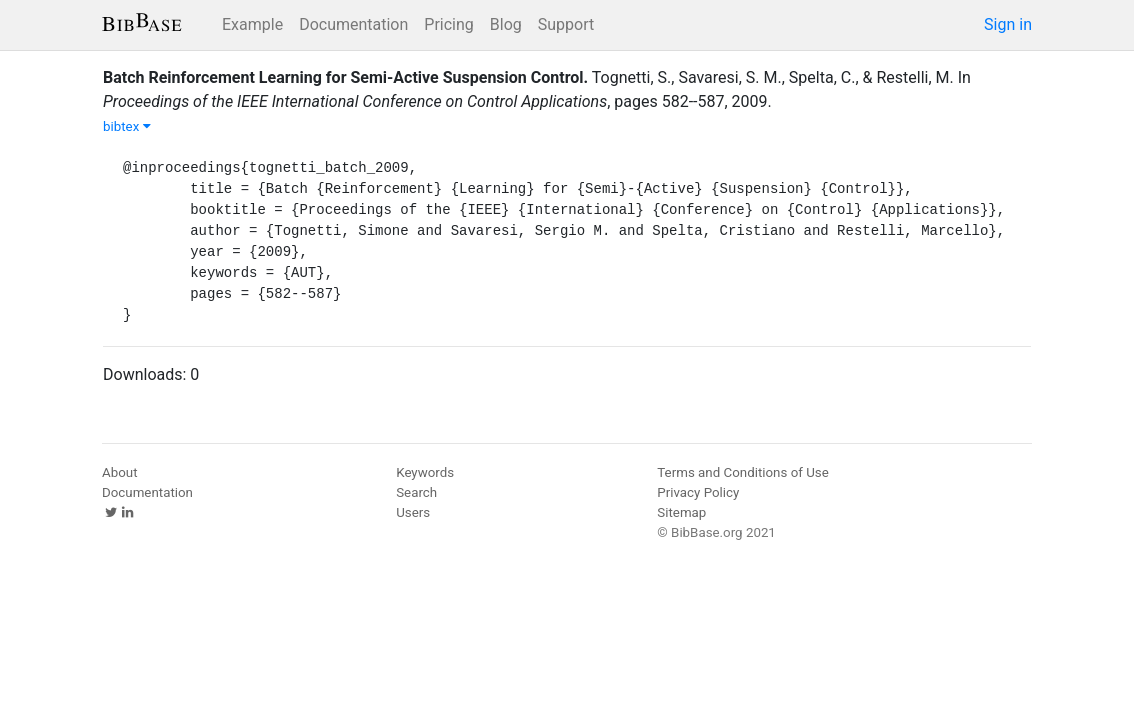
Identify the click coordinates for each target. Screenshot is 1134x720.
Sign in (1008, 24)
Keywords (425, 472)
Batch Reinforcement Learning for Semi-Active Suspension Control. (345, 77)
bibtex (127, 126)
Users (413, 512)
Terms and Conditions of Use (742, 472)
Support (566, 24)
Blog (506, 24)
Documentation (353, 24)
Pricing (449, 24)
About (120, 472)
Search (416, 492)
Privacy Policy (698, 492)
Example (252, 24)
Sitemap (681, 512)
